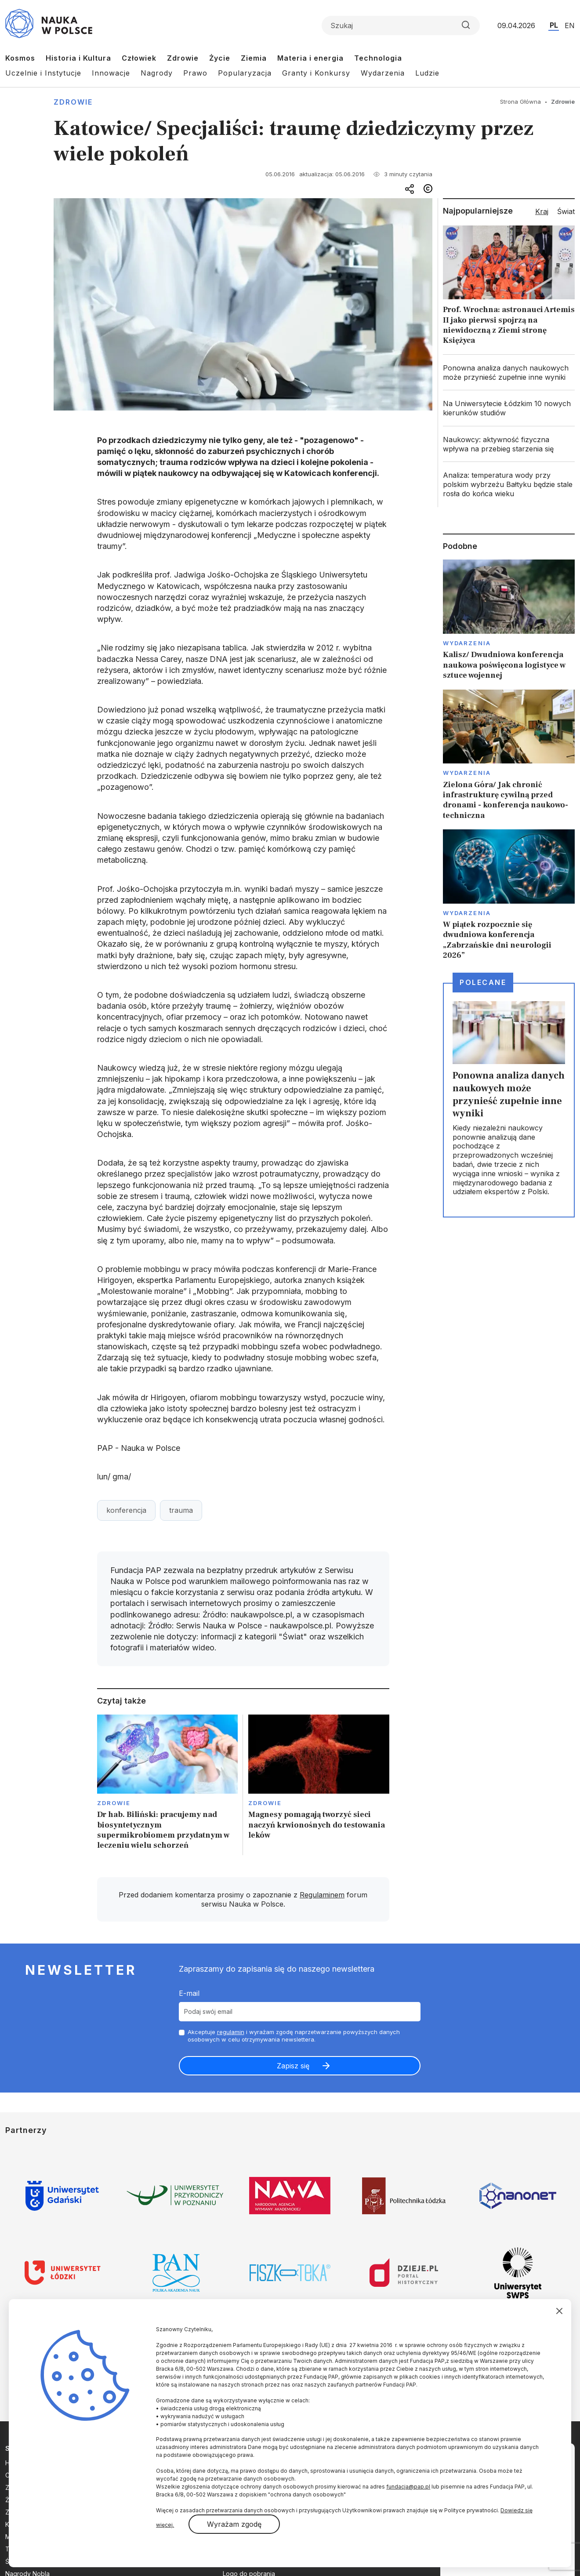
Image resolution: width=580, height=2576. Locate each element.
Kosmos (20, 58)
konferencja (126, 1510)
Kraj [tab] (541, 211)
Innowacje (111, 73)
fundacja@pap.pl (408, 2486)
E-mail (189, 1993)
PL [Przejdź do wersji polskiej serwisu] (554, 25)
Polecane (483, 982)
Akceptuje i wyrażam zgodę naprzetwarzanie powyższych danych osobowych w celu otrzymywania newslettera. (294, 2035)
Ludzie (427, 73)
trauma (181, 1510)
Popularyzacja (245, 73)
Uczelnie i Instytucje (43, 73)
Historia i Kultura (78, 58)
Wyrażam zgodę (234, 2524)
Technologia (378, 58)
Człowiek (139, 58)
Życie (219, 58)
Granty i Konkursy (316, 73)
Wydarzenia (383, 73)
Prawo (195, 73)
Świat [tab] (566, 211)
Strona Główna (520, 101)
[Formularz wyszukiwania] (401, 25)
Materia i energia (310, 58)
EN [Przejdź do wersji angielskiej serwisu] (570, 25)
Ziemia (254, 58)
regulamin (230, 2031)
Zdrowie (183, 58)
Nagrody (157, 73)
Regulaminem (322, 1894)
